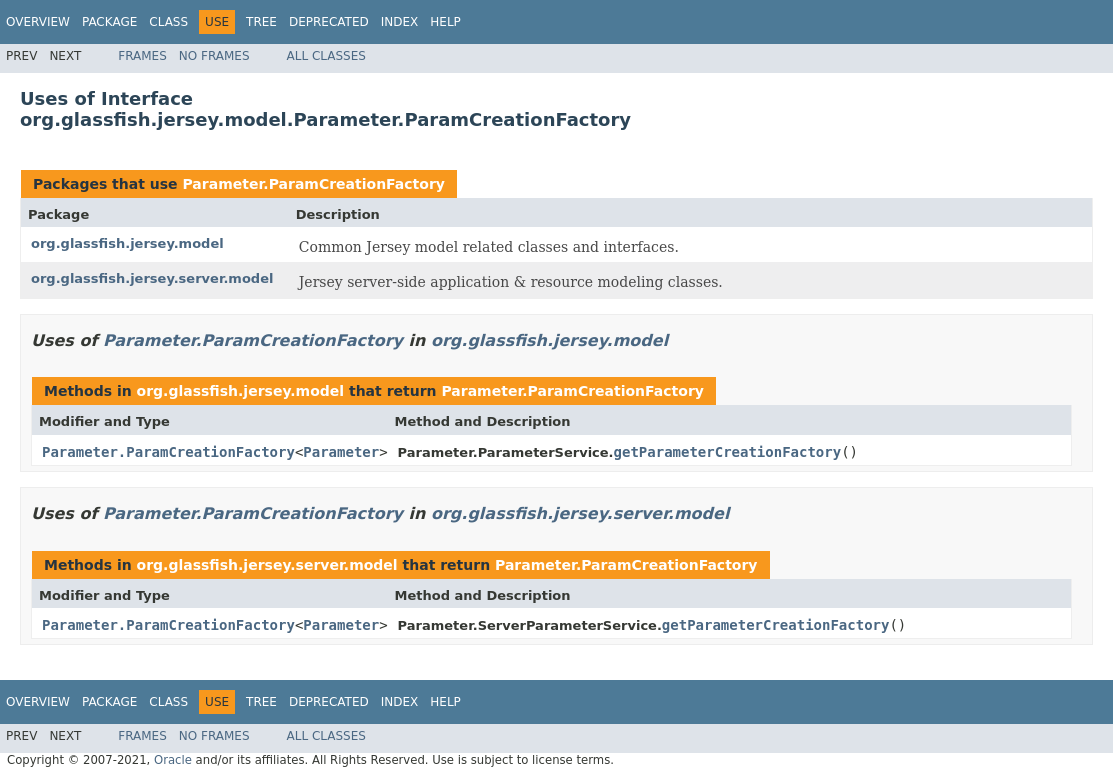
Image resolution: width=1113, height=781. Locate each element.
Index (400, 22)
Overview (38, 22)
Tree (261, 22)
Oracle (173, 760)
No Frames (214, 56)
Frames (142, 56)
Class (168, 22)
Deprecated (329, 22)
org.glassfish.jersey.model (127, 243)
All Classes (326, 56)
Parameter (341, 452)
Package (109, 22)
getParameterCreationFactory (728, 452)
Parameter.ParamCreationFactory (313, 184)
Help (445, 22)
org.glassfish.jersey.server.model (152, 278)
